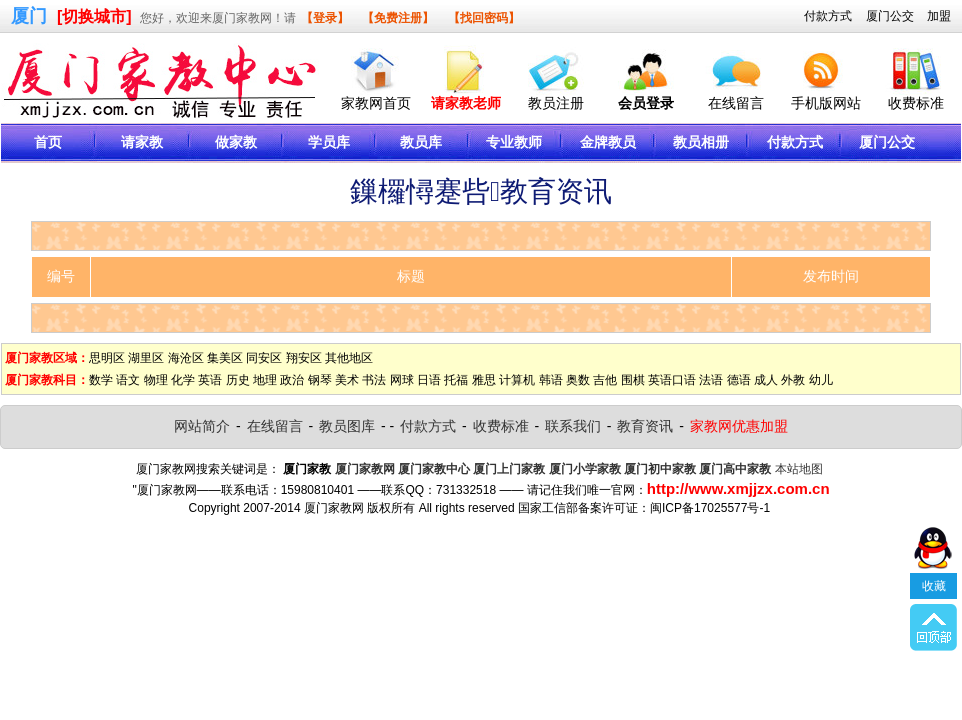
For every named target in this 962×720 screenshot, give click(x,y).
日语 (429, 380)
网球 (402, 380)
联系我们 (573, 426)
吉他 (605, 380)
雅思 (484, 380)
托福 (456, 380)
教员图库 (347, 426)
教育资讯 (645, 426)
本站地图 (799, 469)
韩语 (551, 380)
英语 (210, 380)
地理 (265, 380)
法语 (711, 380)
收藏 (934, 586)
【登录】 (325, 18)
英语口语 (672, 380)
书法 (374, 380)
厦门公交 (890, 16)
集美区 (225, 358)
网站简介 (202, 426)
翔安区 (304, 358)
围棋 (633, 380)
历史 (238, 380)
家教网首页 (376, 103)
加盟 (939, 16)
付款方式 (828, 16)
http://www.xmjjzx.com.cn (738, 488)
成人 (766, 380)
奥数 (578, 380)
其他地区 (349, 358)
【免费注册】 (398, 18)
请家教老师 (466, 103)
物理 (156, 380)
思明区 (107, 358)
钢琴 (320, 380)
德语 (739, 380)
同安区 (264, 358)
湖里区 (146, 358)
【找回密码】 (484, 18)
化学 (183, 380)
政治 (292, 380)
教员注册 (556, 103)
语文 (128, 380)
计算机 (517, 380)
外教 (793, 380)
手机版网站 (826, 103)
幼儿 (821, 380)
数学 (101, 380)
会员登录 (646, 103)
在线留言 (736, 103)
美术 (347, 380)
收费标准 (916, 103)
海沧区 (186, 358)
